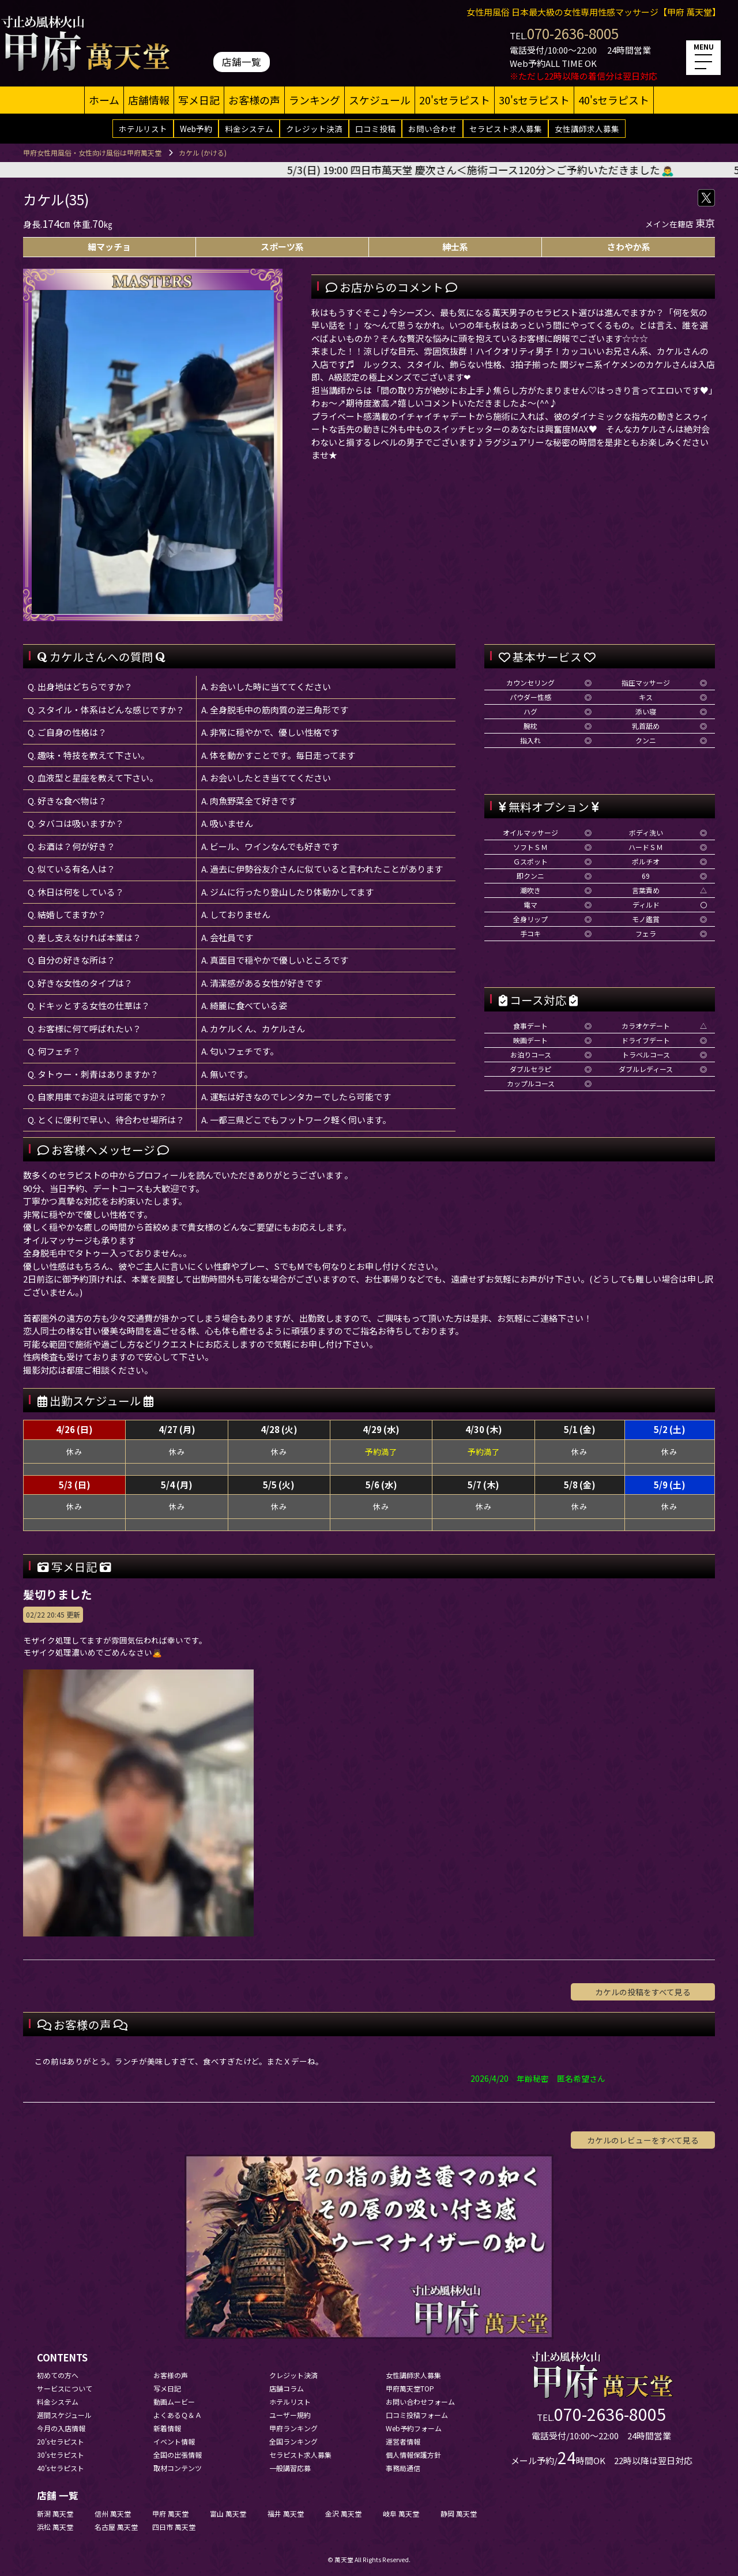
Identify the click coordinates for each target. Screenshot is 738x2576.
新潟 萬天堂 (55, 2513)
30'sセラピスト (534, 99)
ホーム (104, 99)
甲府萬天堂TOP (410, 2388)
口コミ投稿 (375, 128)
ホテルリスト (143, 128)
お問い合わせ (432, 128)
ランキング (314, 99)
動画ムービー (174, 2401)
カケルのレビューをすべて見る (643, 2140)
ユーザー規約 (290, 2415)
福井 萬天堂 (286, 2513)
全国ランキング (293, 2441)
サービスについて (64, 2388)
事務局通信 (403, 2468)
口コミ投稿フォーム (417, 2415)
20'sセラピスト (454, 99)
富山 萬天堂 (228, 2513)
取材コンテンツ (177, 2468)
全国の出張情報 (177, 2455)
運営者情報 (403, 2441)
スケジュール (380, 99)
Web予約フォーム (414, 2428)
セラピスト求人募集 (505, 128)
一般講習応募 (290, 2468)
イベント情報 (174, 2441)
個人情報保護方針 (413, 2455)
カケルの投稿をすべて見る (643, 1992)
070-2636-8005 (573, 33)
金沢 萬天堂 (343, 2513)
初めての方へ (57, 2375)
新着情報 (167, 2428)
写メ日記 (199, 99)
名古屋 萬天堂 (116, 2527)
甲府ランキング (293, 2428)
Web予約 (196, 128)
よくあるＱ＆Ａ (177, 2415)
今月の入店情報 (61, 2428)
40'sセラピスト (613, 99)
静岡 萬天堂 (458, 2513)
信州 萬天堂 (113, 2513)
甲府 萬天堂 (170, 2513)
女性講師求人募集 (587, 128)
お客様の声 (254, 99)
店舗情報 (149, 99)
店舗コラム (286, 2388)
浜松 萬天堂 (55, 2527)
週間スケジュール (64, 2415)
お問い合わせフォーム (420, 2401)
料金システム (249, 128)
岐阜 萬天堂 (401, 2513)
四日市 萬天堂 (173, 2527)
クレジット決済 (314, 128)
